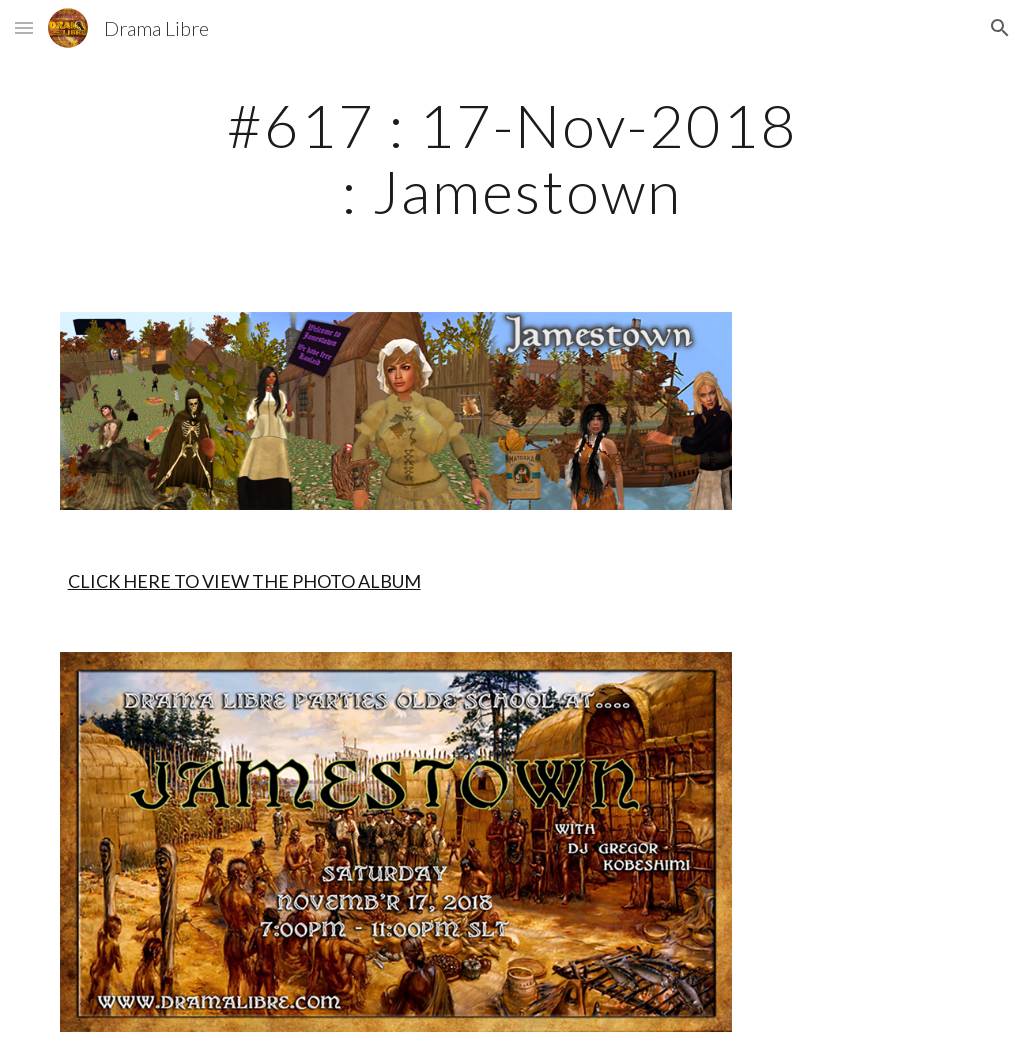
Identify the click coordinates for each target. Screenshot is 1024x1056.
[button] (24, 27)
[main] (511, 158)
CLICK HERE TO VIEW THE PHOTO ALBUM (244, 581)
